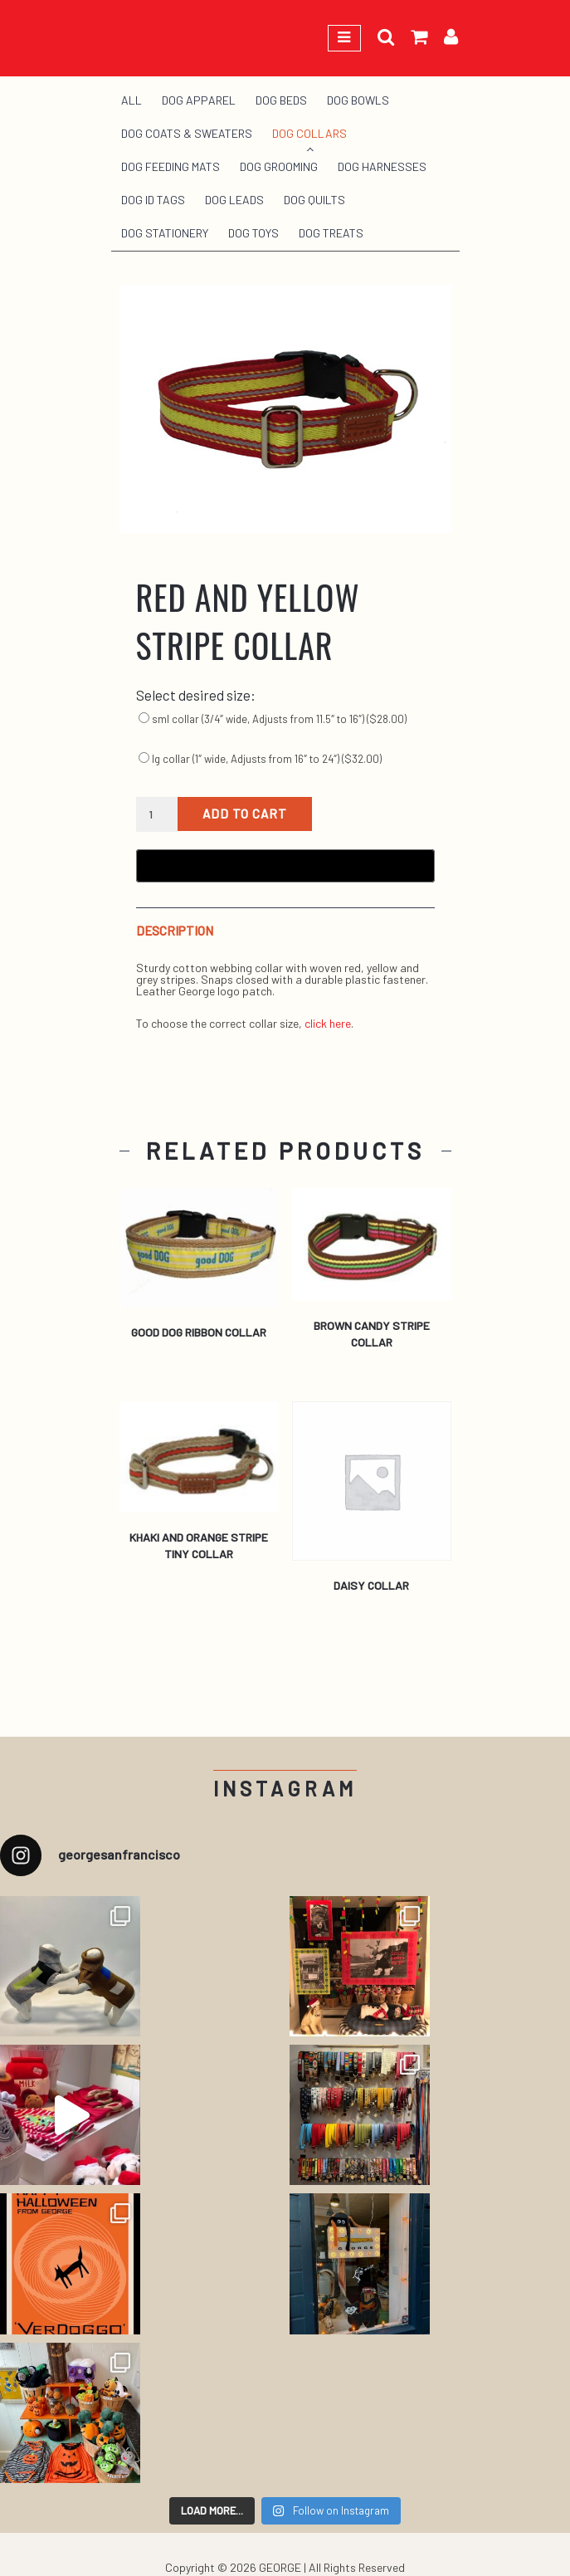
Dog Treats (331, 233)
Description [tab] (174, 931)
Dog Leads (234, 200)
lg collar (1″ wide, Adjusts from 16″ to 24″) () (260, 758)
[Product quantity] (157, 814)
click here (327, 1023)
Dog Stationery (164, 233)
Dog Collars (309, 133)
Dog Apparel (199, 100)
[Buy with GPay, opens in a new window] (285, 865)
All (131, 100)
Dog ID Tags (153, 200)
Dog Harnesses (382, 166)
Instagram (285, 1789)
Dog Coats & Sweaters (186, 133)
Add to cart (244, 813)
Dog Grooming (279, 166)
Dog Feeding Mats (170, 166)
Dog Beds (281, 100)
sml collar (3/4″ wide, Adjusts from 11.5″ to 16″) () (273, 719)
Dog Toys (253, 233)
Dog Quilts (314, 200)
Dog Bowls (358, 100)
